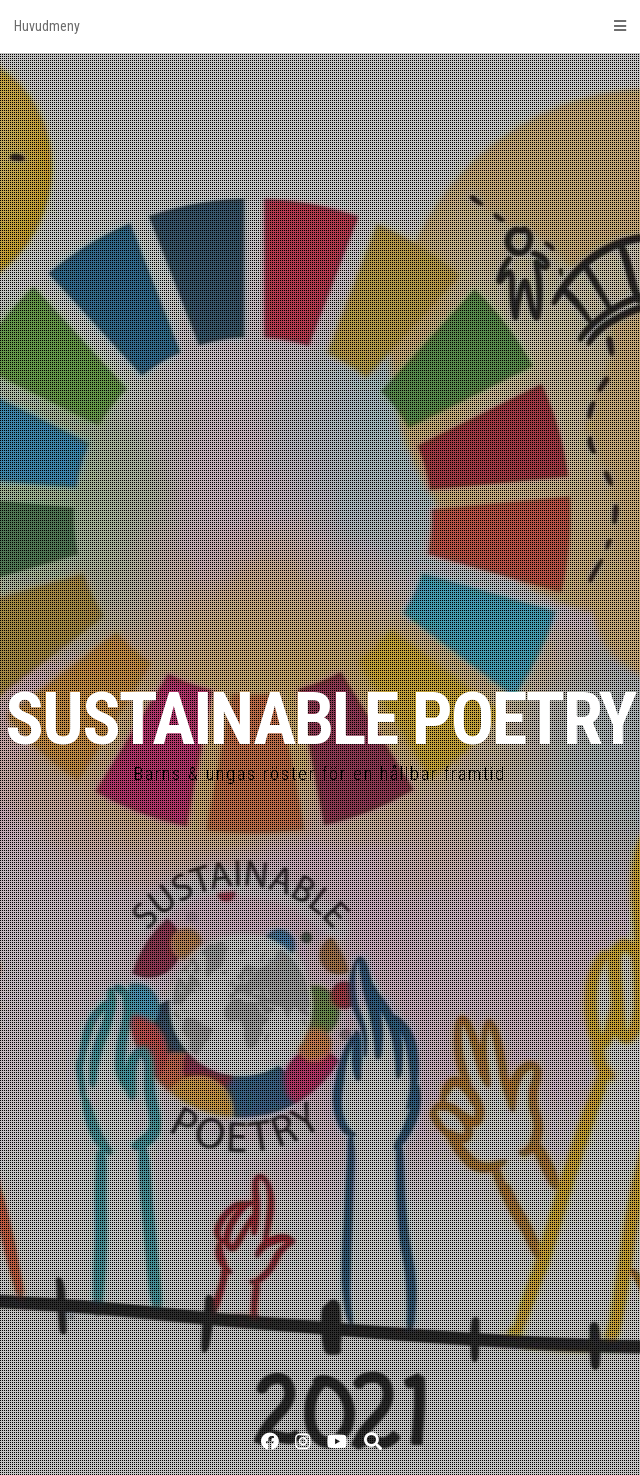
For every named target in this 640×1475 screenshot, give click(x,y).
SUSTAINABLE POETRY (320, 719)
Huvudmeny (320, 26)
